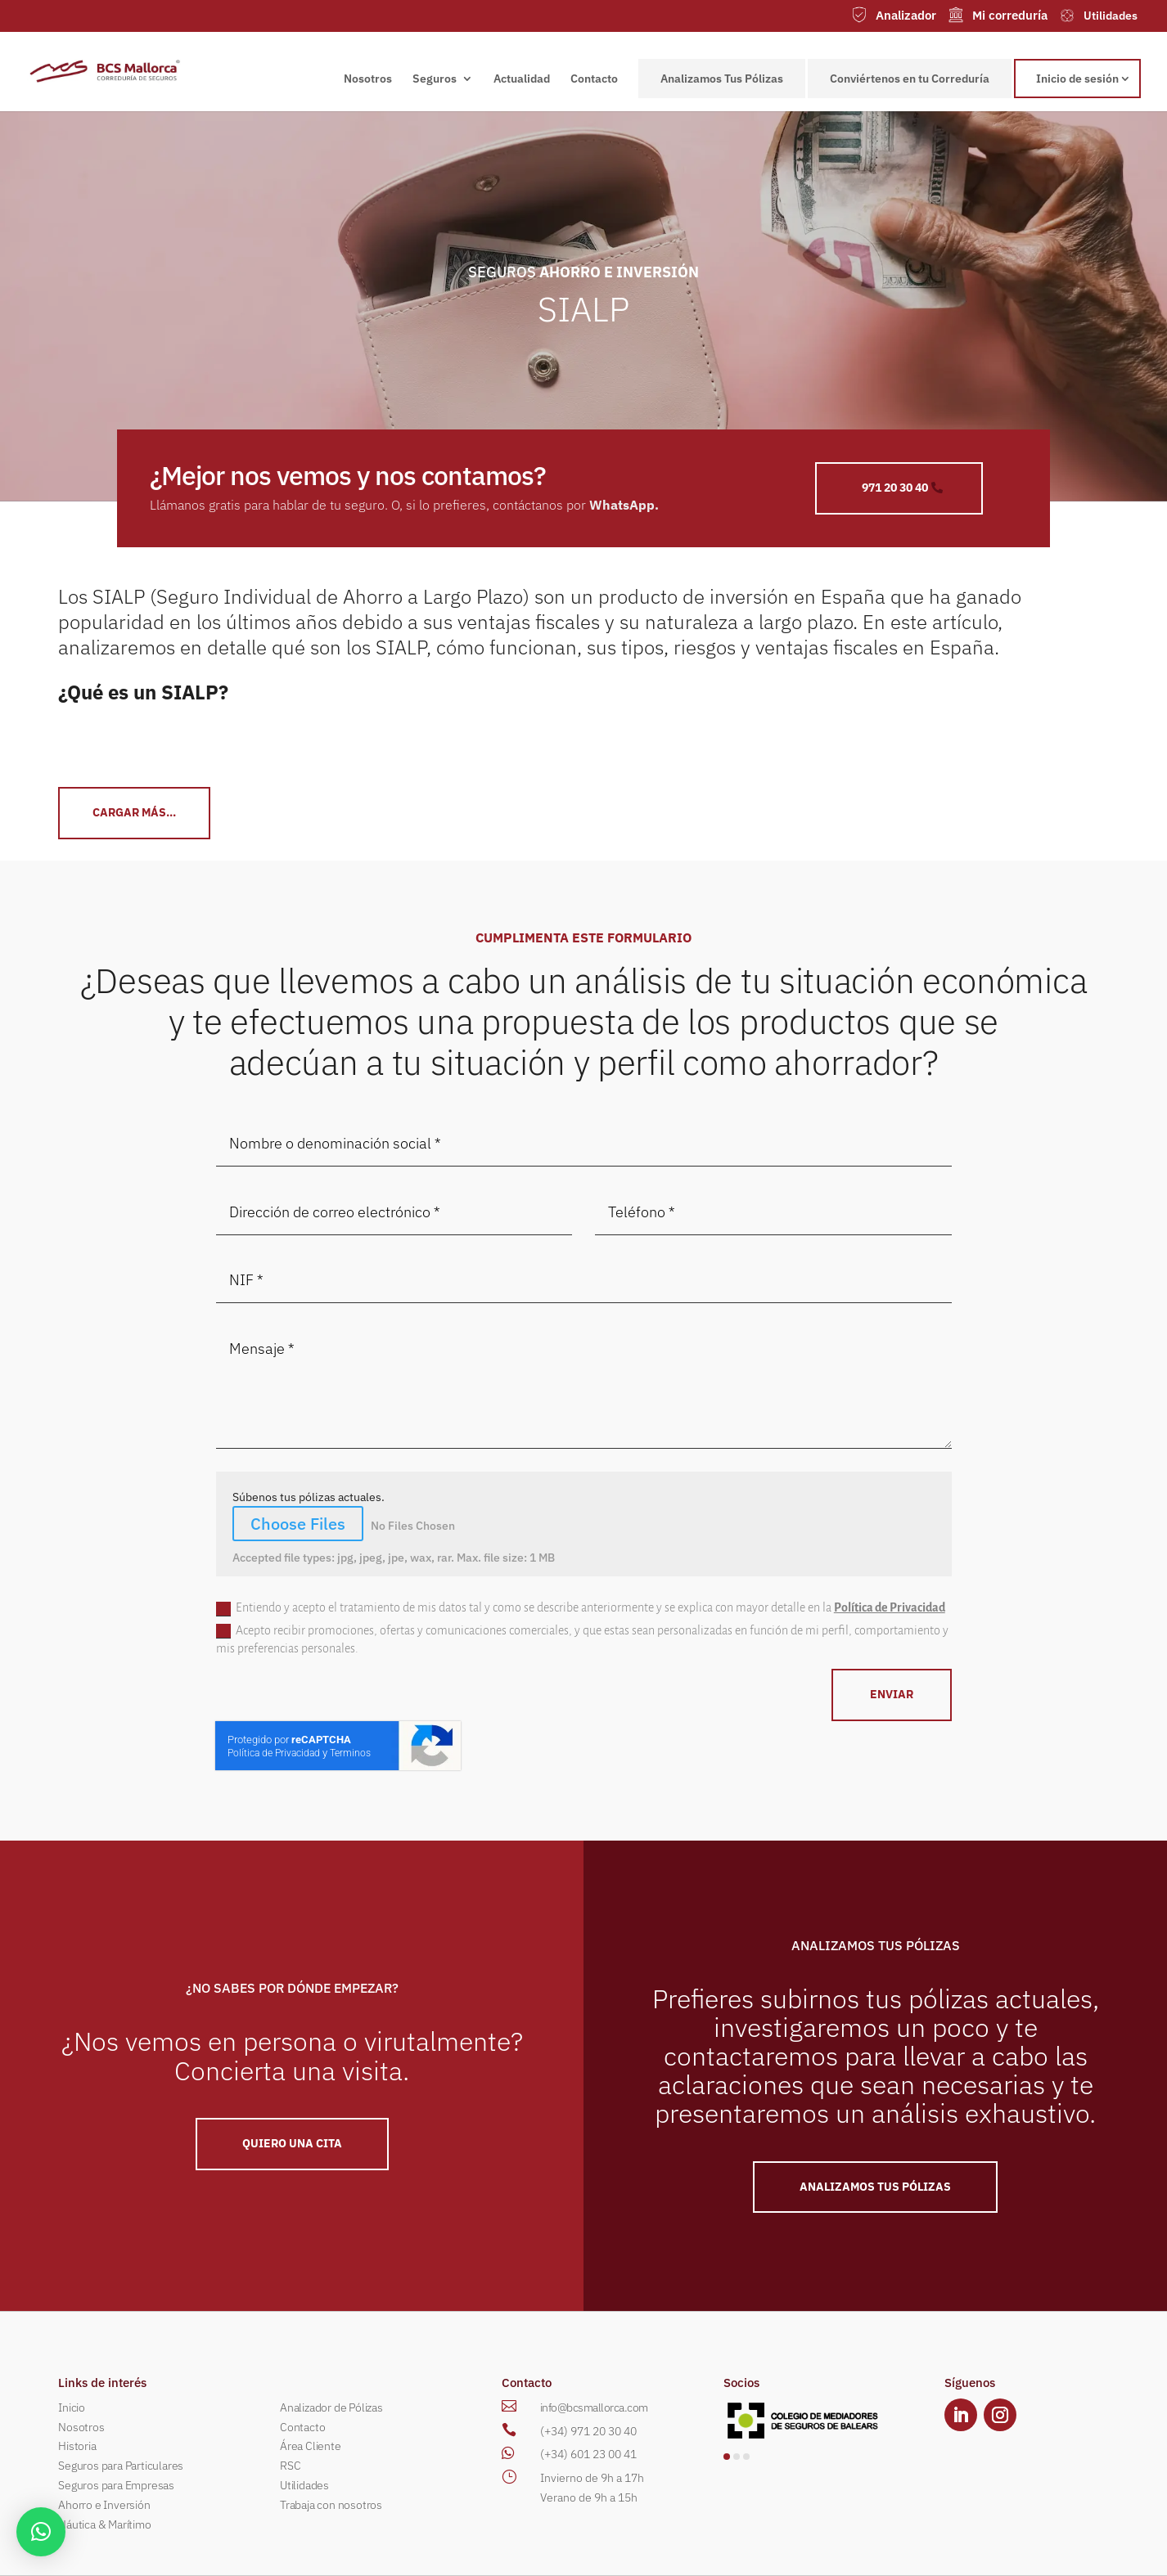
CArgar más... (134, 812)
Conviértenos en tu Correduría (909, 78)
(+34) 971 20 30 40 (588, 2431)
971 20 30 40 (895, 487)
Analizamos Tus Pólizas (721, 78)
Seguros (434, 79)
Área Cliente (310, 2446)
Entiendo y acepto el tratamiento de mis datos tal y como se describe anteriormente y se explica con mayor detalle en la (580, 1608)
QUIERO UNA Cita (292, 2143)
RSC (290, 2465)
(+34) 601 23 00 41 (588, 2454)
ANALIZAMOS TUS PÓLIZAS (875, 2186)
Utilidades (304, 2485)
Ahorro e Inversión (104, 2504)
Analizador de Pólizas (331, 2407)
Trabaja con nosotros (331, 2504)
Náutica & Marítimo (104, 2524)
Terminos (350, 1753)
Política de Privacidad (889, 1607)
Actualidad (521, 79)
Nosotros (368, 79)
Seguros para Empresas (116, 2485)
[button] (726, 2456)
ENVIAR (891, 1694)
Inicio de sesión (1077, 78)
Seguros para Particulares (120, 2465)
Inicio (71, 2407)
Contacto (594, 79)
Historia (77, 2446)
